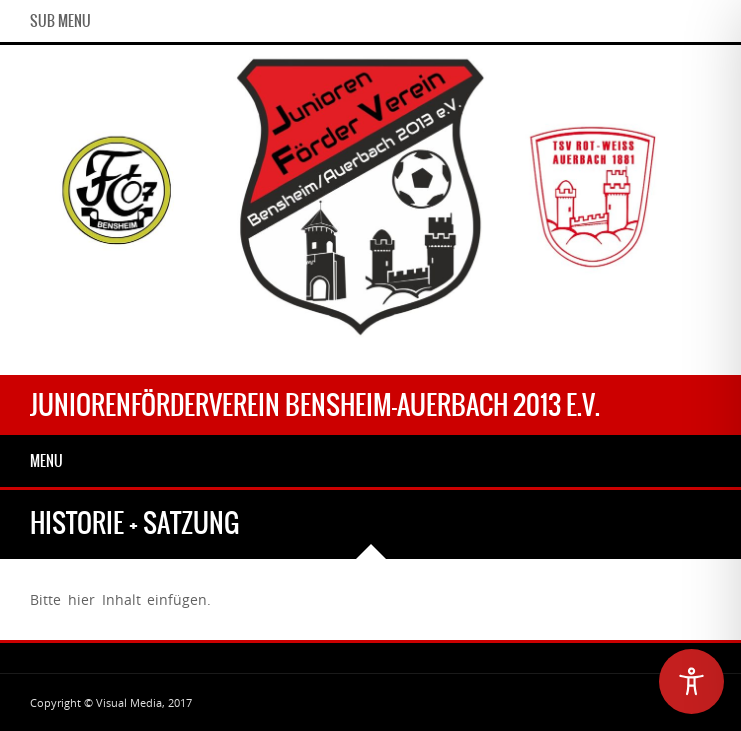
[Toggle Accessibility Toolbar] (691, 681)
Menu (46, 461)
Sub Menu (60, 21)
